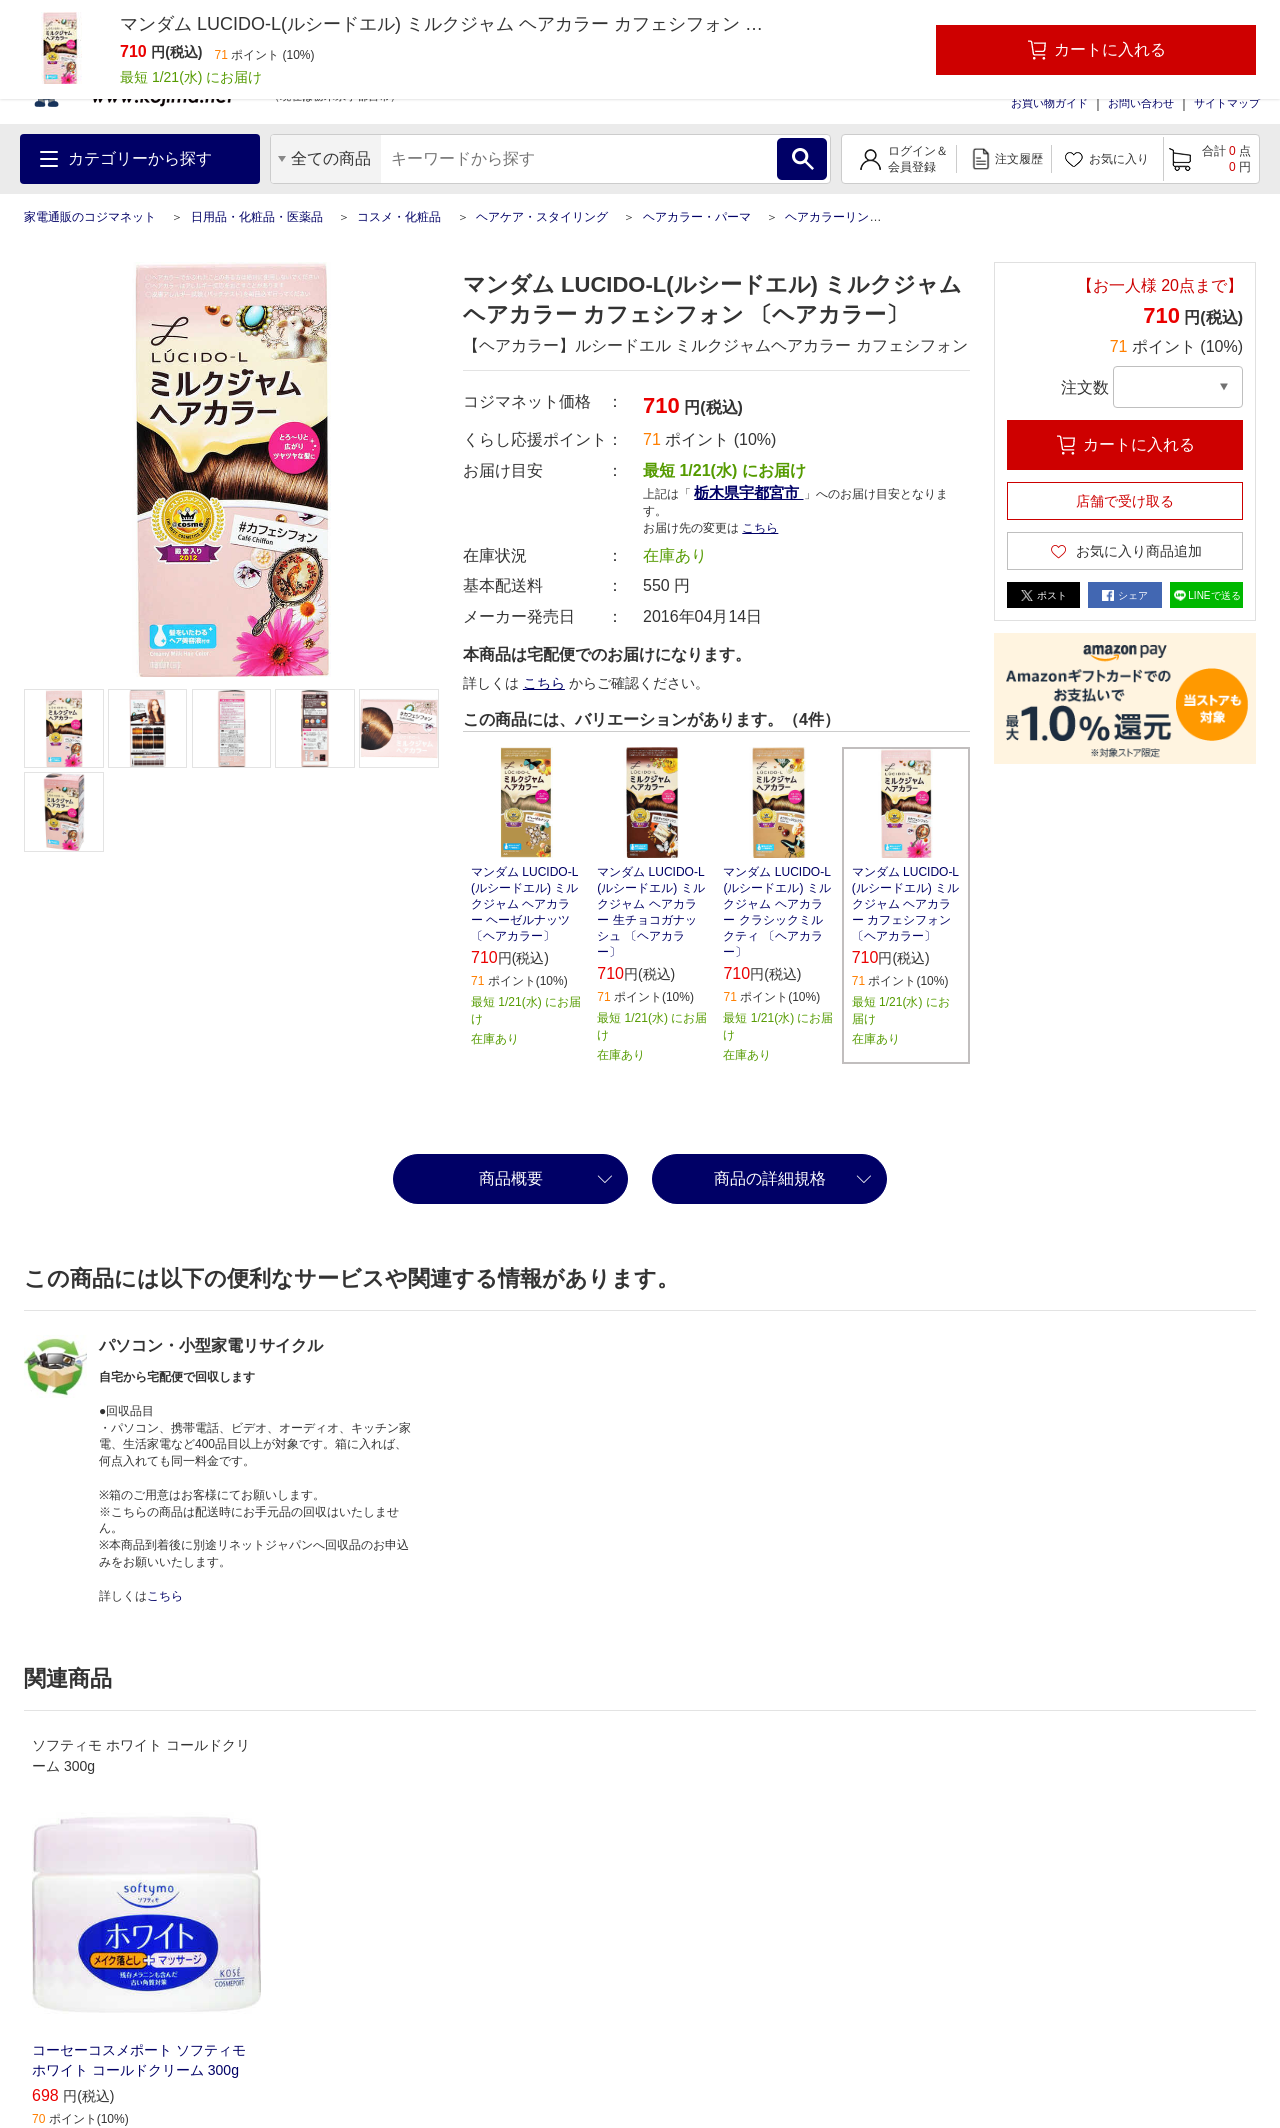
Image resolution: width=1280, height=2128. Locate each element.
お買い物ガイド (1049, 103)
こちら (760, 528)
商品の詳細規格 (770, 1178)
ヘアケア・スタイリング (542, 217)
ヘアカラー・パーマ (697, 217)
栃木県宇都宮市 (748, 492)
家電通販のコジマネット (90, 217)
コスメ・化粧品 (399, 217)
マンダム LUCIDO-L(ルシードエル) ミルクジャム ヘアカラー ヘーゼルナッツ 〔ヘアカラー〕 (524, 904)
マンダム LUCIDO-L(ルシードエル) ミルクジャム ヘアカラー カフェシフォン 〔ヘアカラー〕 (905, 904)
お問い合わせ (1141, 103)
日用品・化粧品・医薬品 (257, 217)
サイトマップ (1227, 103)
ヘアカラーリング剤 (839, 217)
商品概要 (511, 1178)
